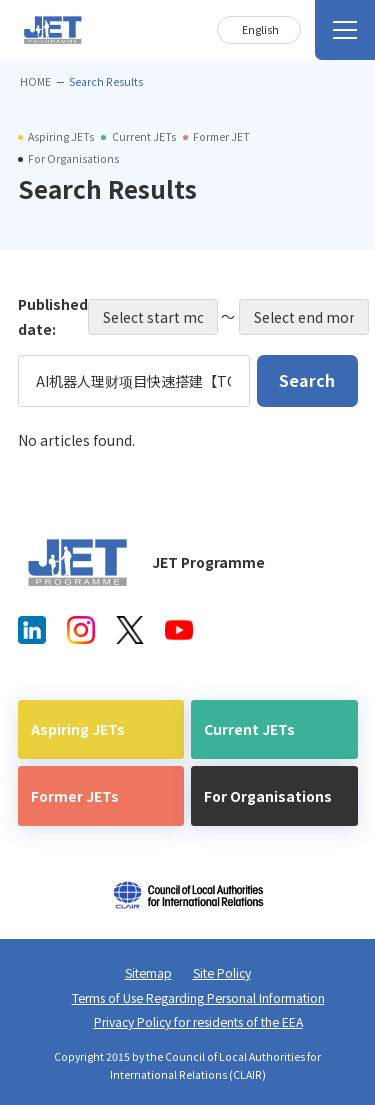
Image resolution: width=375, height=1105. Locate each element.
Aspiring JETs (78, 729)
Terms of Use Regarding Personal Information (198, 998)
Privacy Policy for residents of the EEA (198, 1022)
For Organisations (268, 796)
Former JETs (75, 796)
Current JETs (249, 729)
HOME (35, 81)
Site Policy (222, 973)
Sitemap (148, 973)
